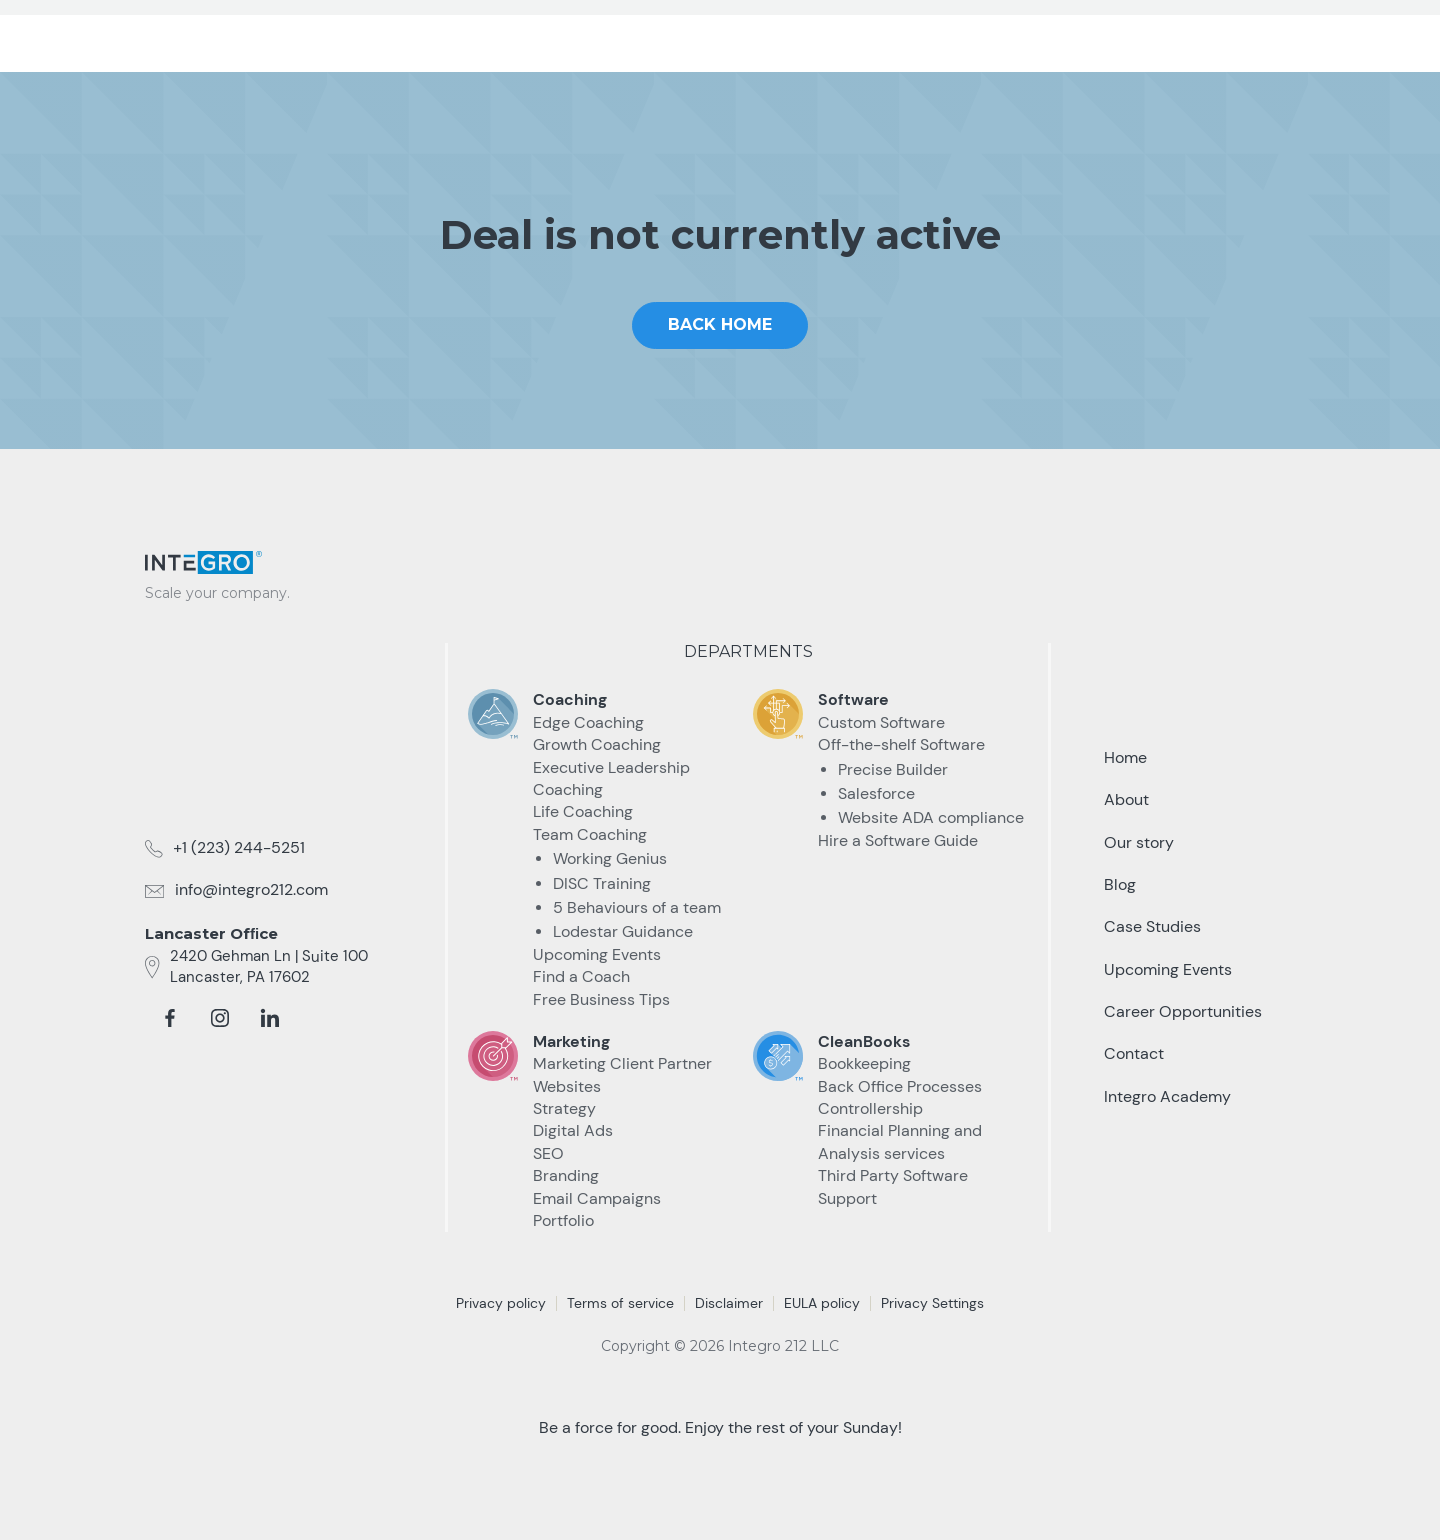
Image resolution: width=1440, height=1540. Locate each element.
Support (847, 1198)
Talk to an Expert (1187, 39)
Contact (1134, 1053)
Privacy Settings (932, 1303)
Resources (988, 38)
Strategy (564, 1108)
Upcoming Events (597, 954)
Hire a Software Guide (898, 840)
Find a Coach (581, 976)
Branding (566, 1175)
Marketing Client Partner (622, 1063)
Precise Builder (893, 769)
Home (1125, 757)
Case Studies (854, 38)
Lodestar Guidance (623, 931)
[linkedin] (270, 1018)
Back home (720, 324)
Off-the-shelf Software (901, 744)
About (1126, 799)
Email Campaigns (597, 1198)
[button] (730, 39)
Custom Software (881, 722)
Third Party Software (893, 1175)
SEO (548, 1153)
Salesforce (876, 793)
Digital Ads (573, 1130)
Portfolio (563, 1220)
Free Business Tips (601, 999)
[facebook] (170, 1018)
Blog (1120, 884)
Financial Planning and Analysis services (900, 1141)
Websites (567, 1086)
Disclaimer (729, 1303)
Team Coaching (590, 834)
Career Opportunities (1183, 1011)
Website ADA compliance (931, 817)
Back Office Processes (900, 1086)
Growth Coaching (597, 744)
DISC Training (602, 883)
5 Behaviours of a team (637, 907)
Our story (1139, 842)
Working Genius (610, 858)
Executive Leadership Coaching (611, 778)
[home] (225, 31)
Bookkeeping (864, 1063)
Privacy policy (501, 1303)
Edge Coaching (588, 722)
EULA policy (822, 1303)
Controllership (870, 1108)
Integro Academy (1167, 1096)
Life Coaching (583, 811)
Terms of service (620, 1303)
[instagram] (220, 1018)
